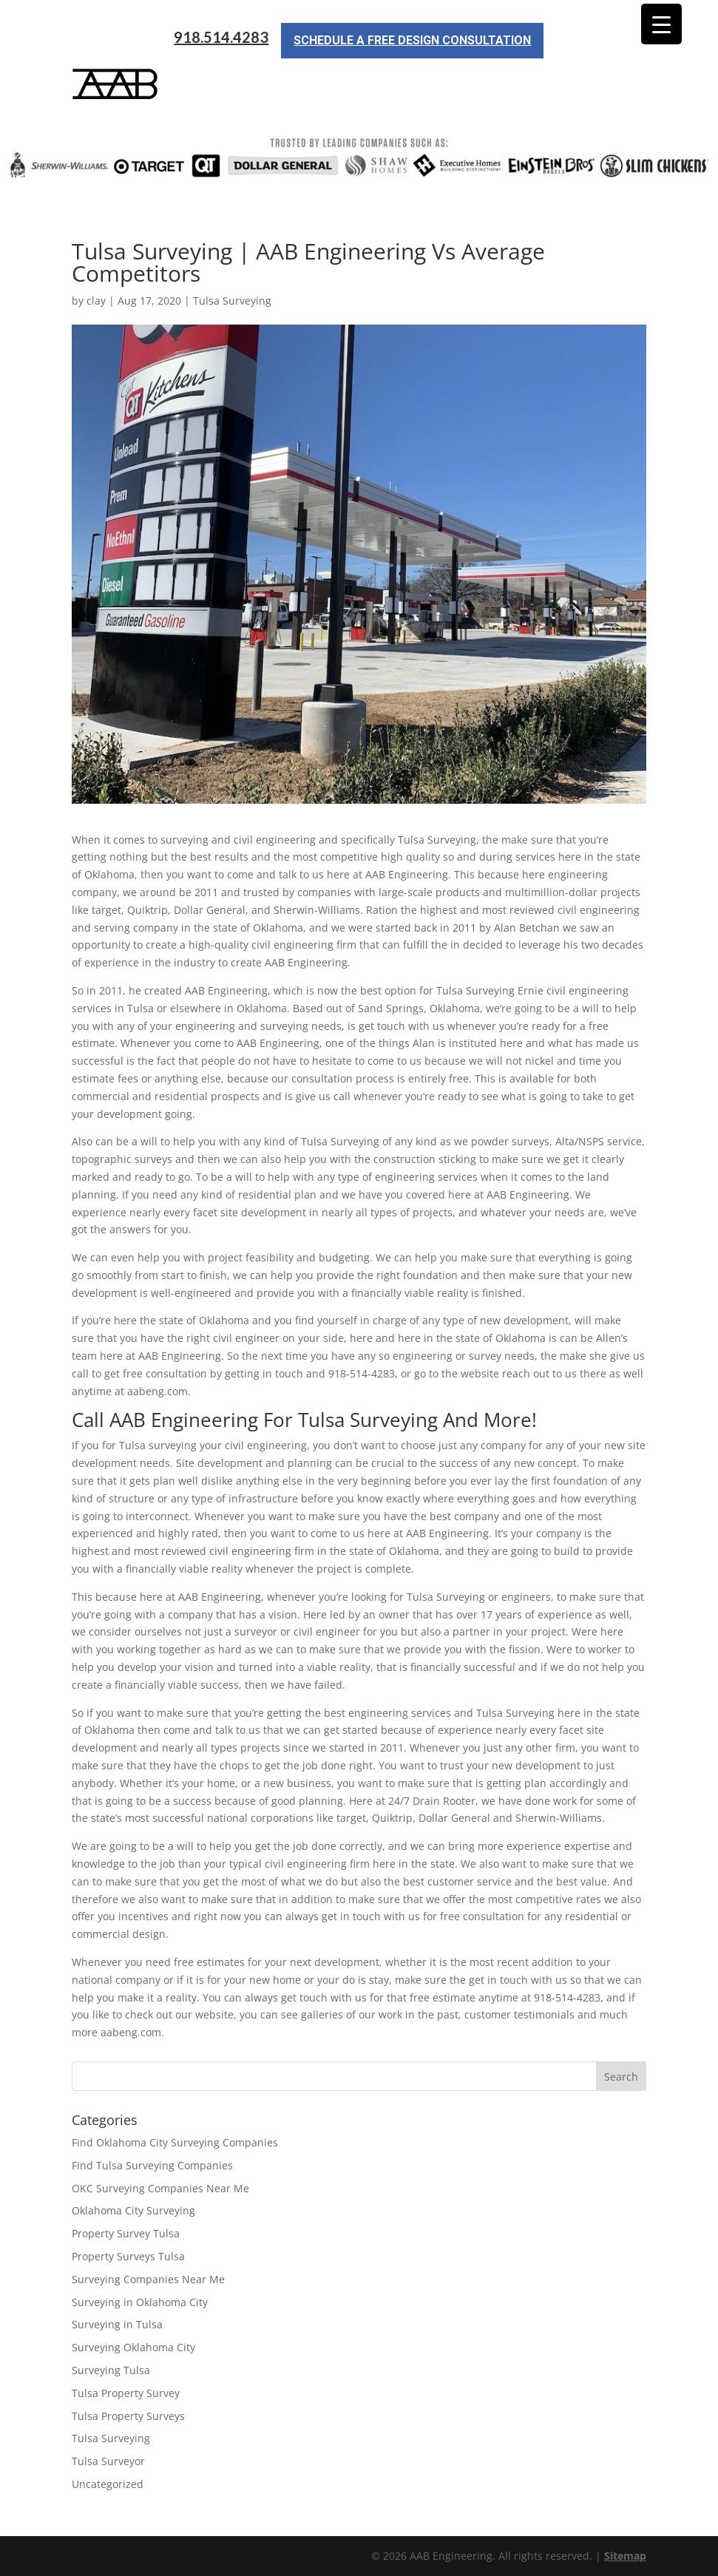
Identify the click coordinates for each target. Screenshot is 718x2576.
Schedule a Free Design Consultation (412, 40)
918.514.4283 (221, 37)
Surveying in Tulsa (117, 2324)
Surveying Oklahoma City (133, 2347)
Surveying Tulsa (111, 2370)
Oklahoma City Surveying (133, 2210)
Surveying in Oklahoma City (140, 2302)
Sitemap (625, 2556)
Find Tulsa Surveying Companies (152, 2165)
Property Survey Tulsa (126, 2233)
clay (96, 301)
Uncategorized (107, 2484)
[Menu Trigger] (661, 24)
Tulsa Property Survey (126, 2393)
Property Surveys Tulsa (128, 2256)
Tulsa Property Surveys (128, 2416)
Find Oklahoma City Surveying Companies (175, 2142)
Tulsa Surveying (232, 301)
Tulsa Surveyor (108, 2461)
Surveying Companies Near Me (148, 2279)
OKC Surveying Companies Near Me (160, 2188)
